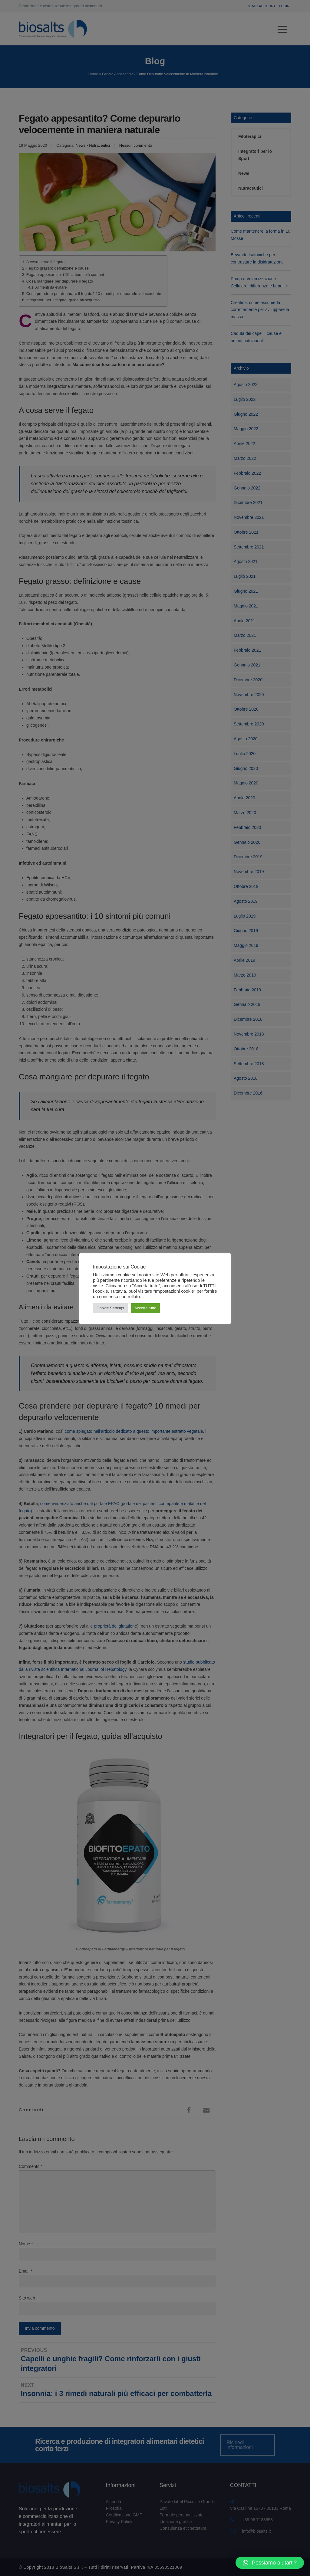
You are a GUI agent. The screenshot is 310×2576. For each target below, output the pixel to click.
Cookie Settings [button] (110, 1308)
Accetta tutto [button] (145, 1308)
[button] (270, 2563)
